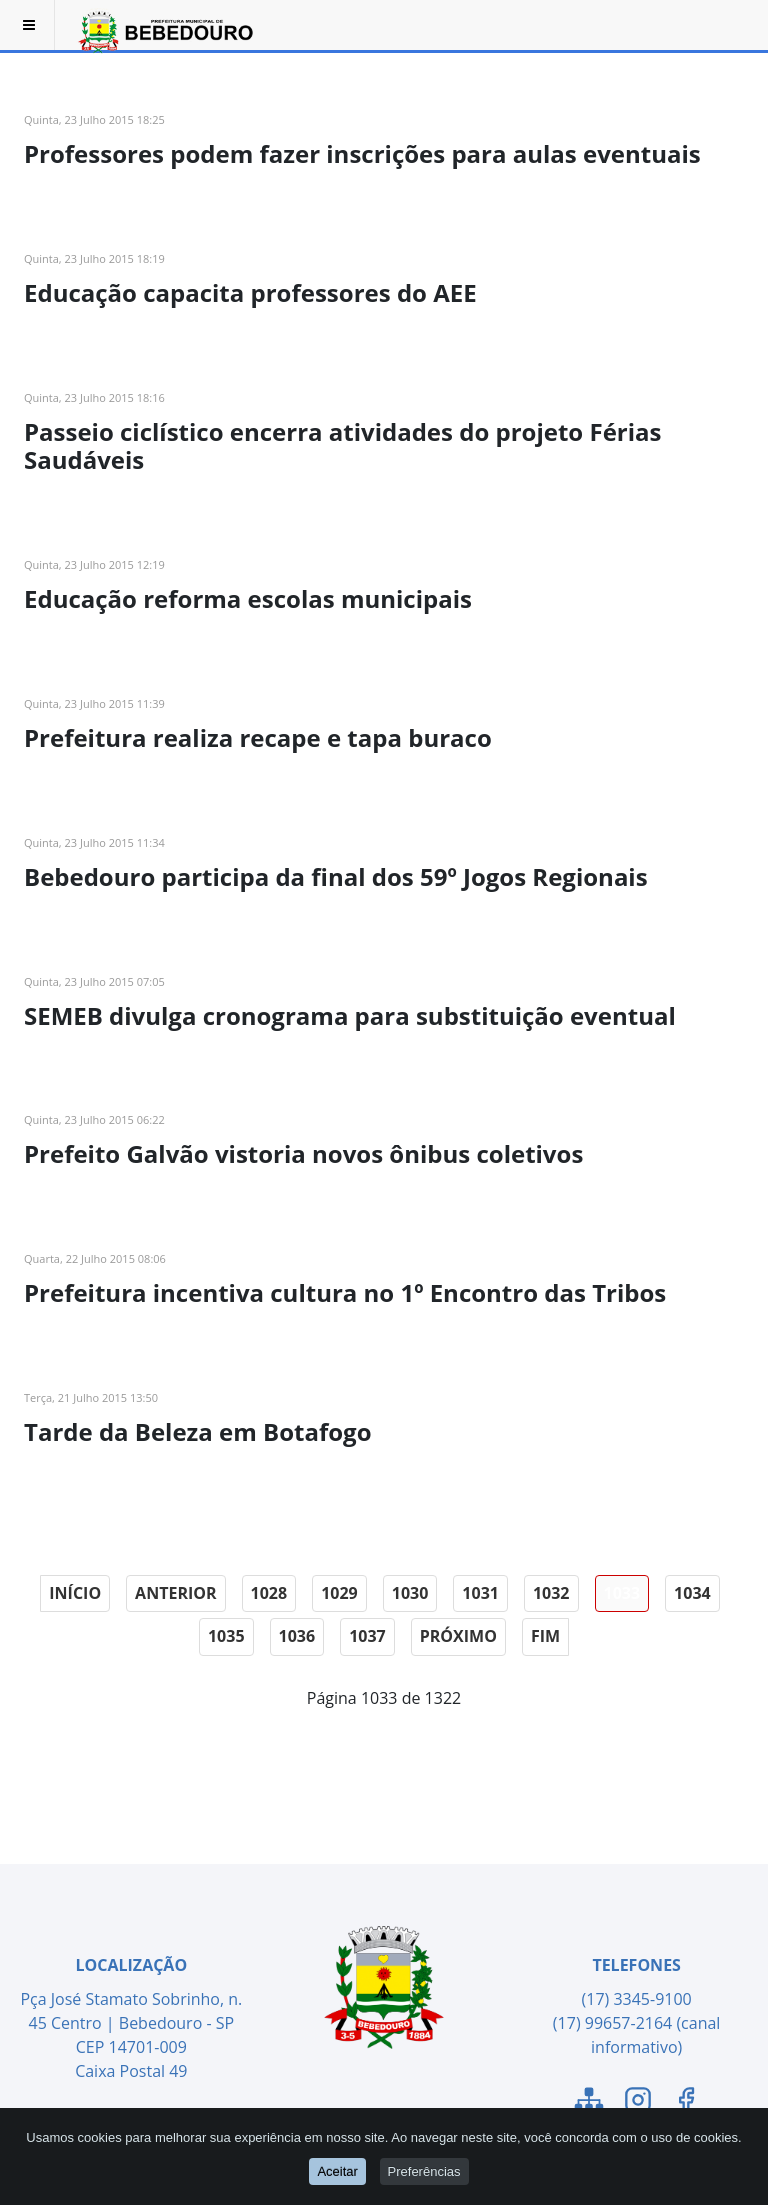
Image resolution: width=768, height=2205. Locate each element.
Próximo (458, 1636)
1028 (269, 1593)
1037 (367, 1636)
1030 (410, 1593)
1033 (622, 1593)
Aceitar (337, 2171)
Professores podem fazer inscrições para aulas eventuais (362, 153)
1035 (226, 1636)
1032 (551, 1593)
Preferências (424, 2171)
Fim (545, 1636)
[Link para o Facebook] (686, 2103)
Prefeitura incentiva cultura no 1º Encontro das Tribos (345, 1292)
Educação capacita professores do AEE (250, 292)
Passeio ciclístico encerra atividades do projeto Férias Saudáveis (342, 446)
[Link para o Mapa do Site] (589, 2103)
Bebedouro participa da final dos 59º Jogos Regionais (336, 876)
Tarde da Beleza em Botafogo (198, 1431)
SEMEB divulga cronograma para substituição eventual (350, 1015)
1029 (339, 1593)
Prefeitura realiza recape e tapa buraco (258, 737)
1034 (692, 1593)
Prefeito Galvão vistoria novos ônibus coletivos (303, 1153)
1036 (297, 1636)
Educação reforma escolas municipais (248, 598)
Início (75, 1593)
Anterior (175, 1593)
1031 (480, 1593)
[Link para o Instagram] (638, 2103)
